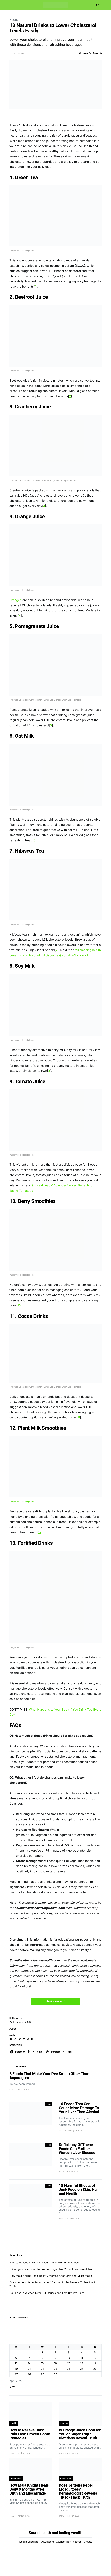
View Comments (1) (55, 2001)
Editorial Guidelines (28, 2541)
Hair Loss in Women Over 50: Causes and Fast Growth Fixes (46, 2293)
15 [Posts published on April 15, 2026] (42, 2363)
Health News (16, 2478)
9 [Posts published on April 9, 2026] (55, 2357)
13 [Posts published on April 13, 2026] (16, 2363)
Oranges (15, 600)
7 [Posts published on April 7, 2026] (29, 2357)
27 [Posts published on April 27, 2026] (16, 2374)
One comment (18, 53)
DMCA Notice (47, 2541)
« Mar (12, 2387)
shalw (12, 2035)
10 (19, 1305)
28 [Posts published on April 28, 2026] (29, 2374)
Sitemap (77, 2541)
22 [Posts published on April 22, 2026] (42, 2368)
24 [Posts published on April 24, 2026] (68, 2368)
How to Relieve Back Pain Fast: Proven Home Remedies (44, 2262)
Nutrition (64, 2423)
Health (13, 2423)
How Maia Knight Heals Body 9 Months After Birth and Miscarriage (50, 2275)
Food (13, 19)
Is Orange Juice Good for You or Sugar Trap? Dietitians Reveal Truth (51, 2269)
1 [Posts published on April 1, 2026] (42, 2352)
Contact (88, 2541)
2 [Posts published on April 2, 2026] (55, 2352)
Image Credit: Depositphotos (21, 1502)
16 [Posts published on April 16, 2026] (55, 2363)
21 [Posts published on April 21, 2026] (29, 2368)
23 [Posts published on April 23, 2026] (55, 2368)
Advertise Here (63, 2541)
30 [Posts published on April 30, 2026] (55, 2374)
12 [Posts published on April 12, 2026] (94, 2357)
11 (79, 1417)
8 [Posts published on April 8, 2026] (42, 2357)
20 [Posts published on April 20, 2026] (16, 2368)
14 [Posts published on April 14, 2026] (29, 2363)
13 (37, 1672)
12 (39, 1532)
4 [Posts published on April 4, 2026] (82, 2352)
